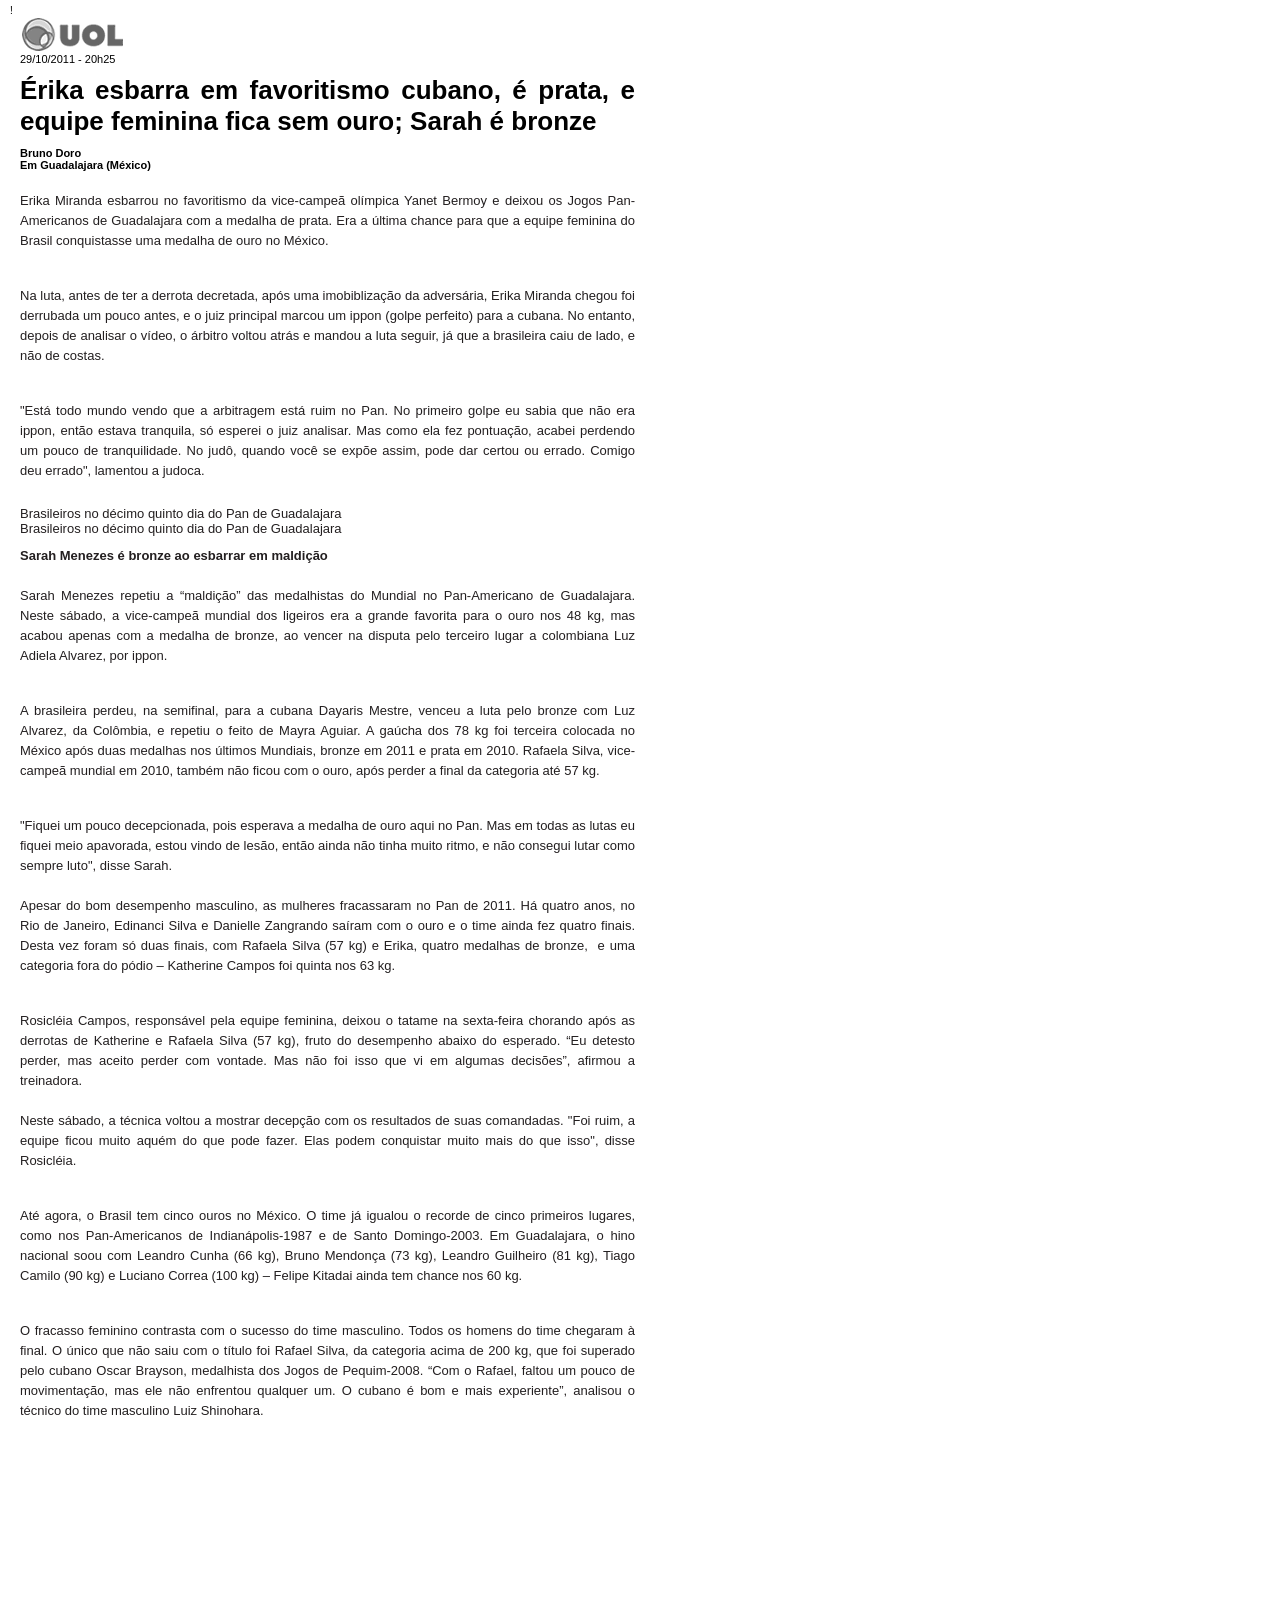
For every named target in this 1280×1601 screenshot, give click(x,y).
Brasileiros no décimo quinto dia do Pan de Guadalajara (181, 513)
